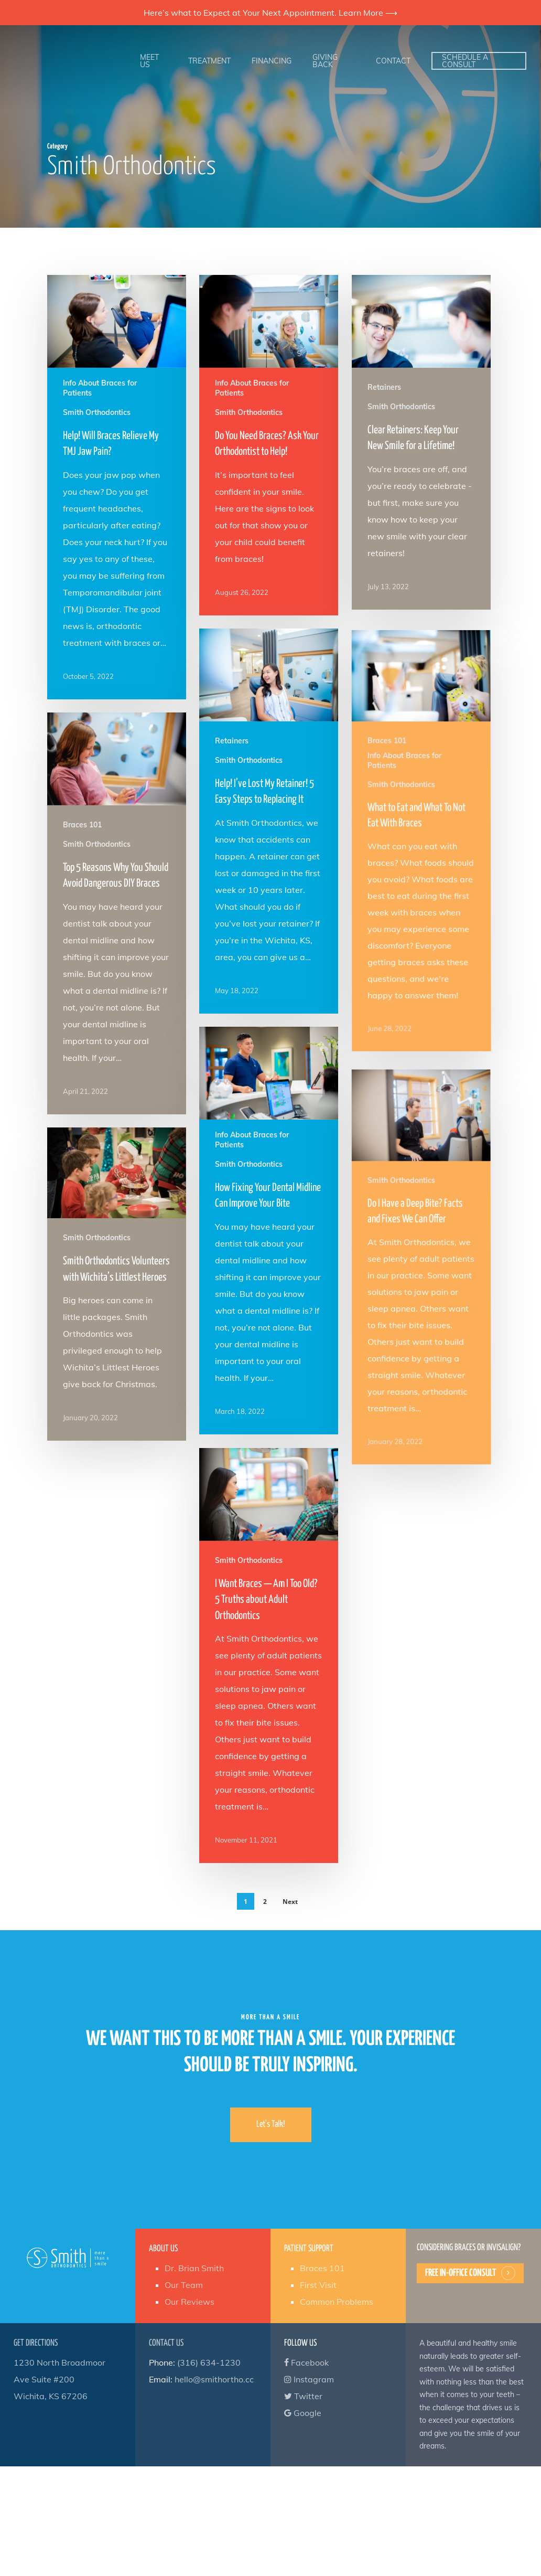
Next (290, 1901)
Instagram (309, 2379)
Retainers (384, 387)
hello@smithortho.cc (214, 2379)
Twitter (303, 2396)
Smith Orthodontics (97, 412)
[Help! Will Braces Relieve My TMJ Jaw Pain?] (116, 487)
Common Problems (336, 2301)
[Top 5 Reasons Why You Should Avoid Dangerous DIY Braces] (114, 1021)
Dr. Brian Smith (194, 2268)
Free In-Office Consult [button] (460, 2273)
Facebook (306, 2362)
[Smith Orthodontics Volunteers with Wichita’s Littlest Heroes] (114, 1390)
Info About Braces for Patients (100, 388)
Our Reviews (189, 2301)
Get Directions (36, 2343)
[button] (270, 2124)
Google (302, 2413)
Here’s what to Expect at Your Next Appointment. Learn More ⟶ (270, 12)
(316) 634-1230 (209, 2362)
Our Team (184, 2285)
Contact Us (166, 2343)
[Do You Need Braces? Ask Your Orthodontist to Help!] (268, 445)
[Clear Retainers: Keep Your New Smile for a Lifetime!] (421, 442)
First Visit (318, 2285)
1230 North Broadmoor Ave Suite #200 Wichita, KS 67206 (59, 2379)
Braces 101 (85, 958)
